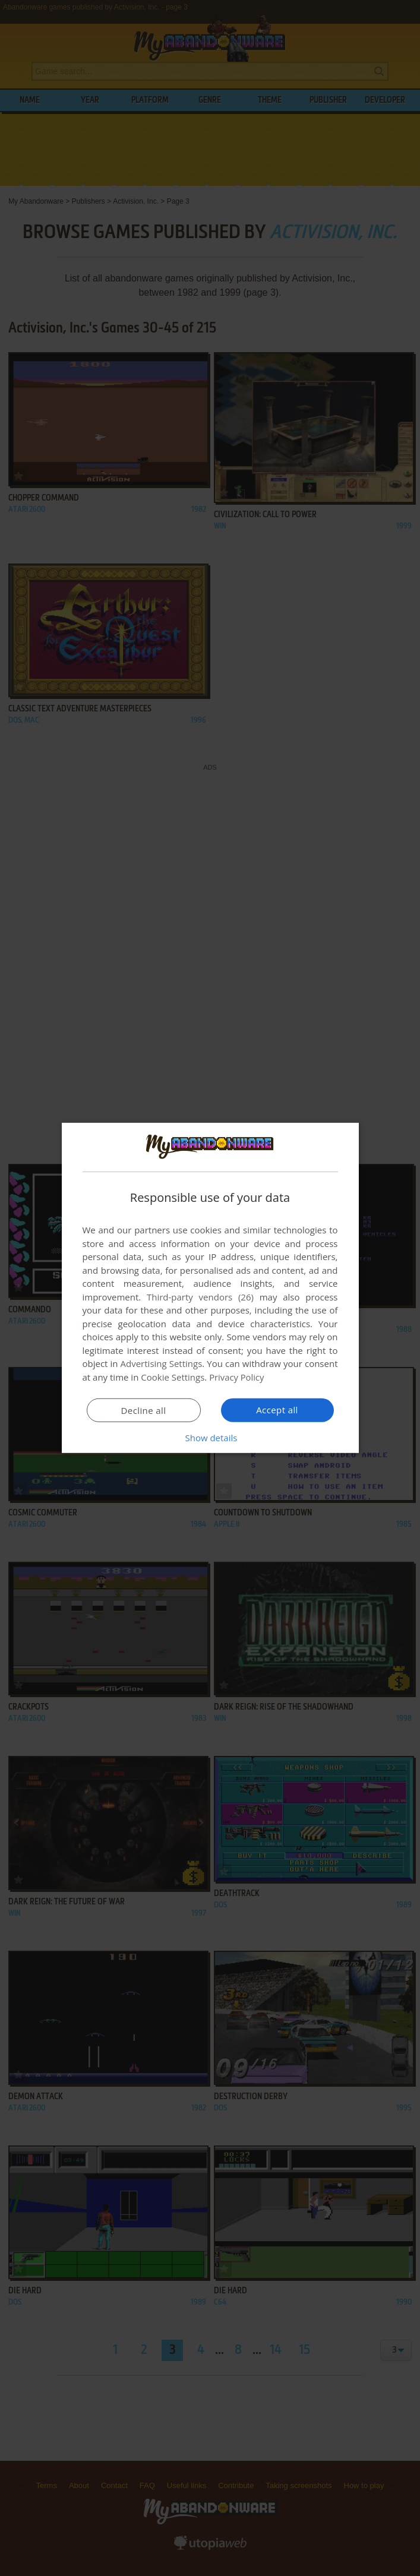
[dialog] (210, 1288)
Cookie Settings (172, 1377)
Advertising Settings (162, 1363)
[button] (210, 1437)
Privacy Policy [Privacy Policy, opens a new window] (237, 1377)
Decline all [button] (143, 1410)
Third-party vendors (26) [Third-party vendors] (200, 1297)
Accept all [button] (277, 1410)
